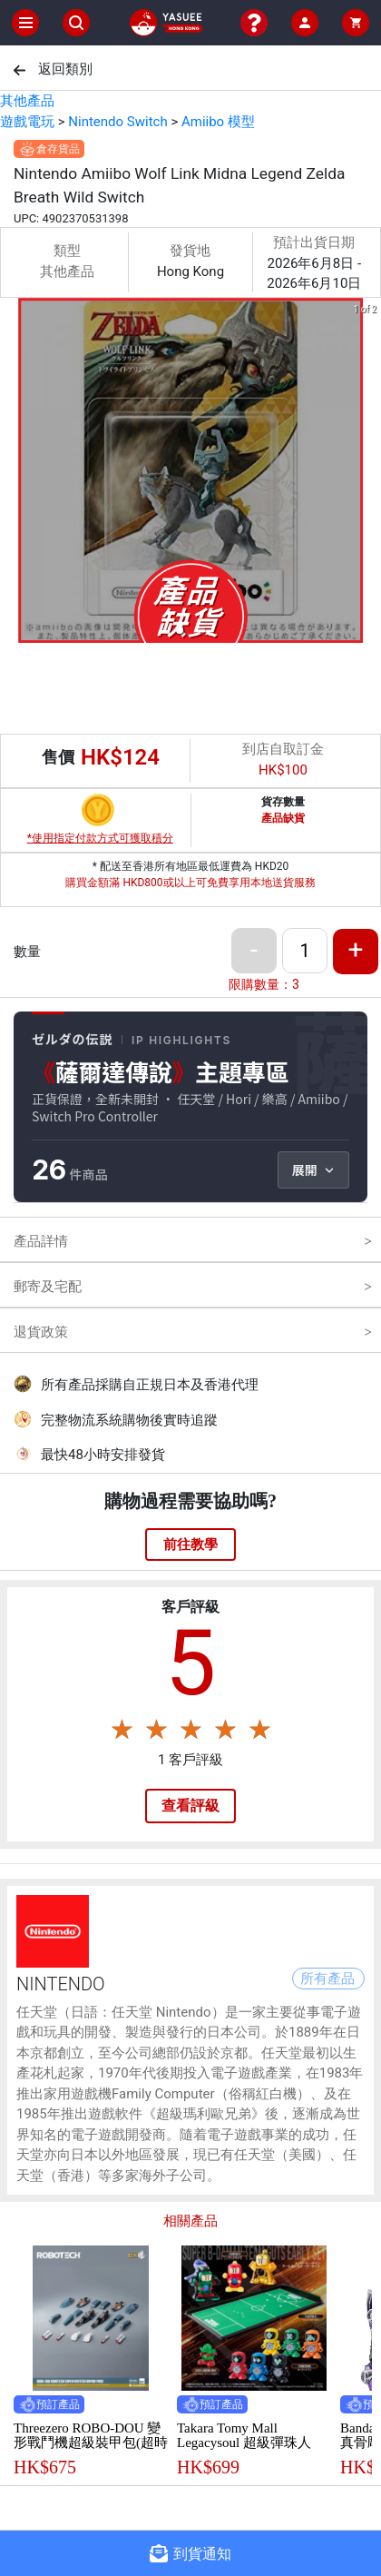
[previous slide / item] (12, 473)
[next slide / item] (368, 473)
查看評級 (190, 1805)
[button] (179, 630)
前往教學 (190, 1544)
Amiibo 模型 (218, 122)
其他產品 (27, 101)
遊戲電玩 (27, 122)
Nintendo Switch (117, 122)
